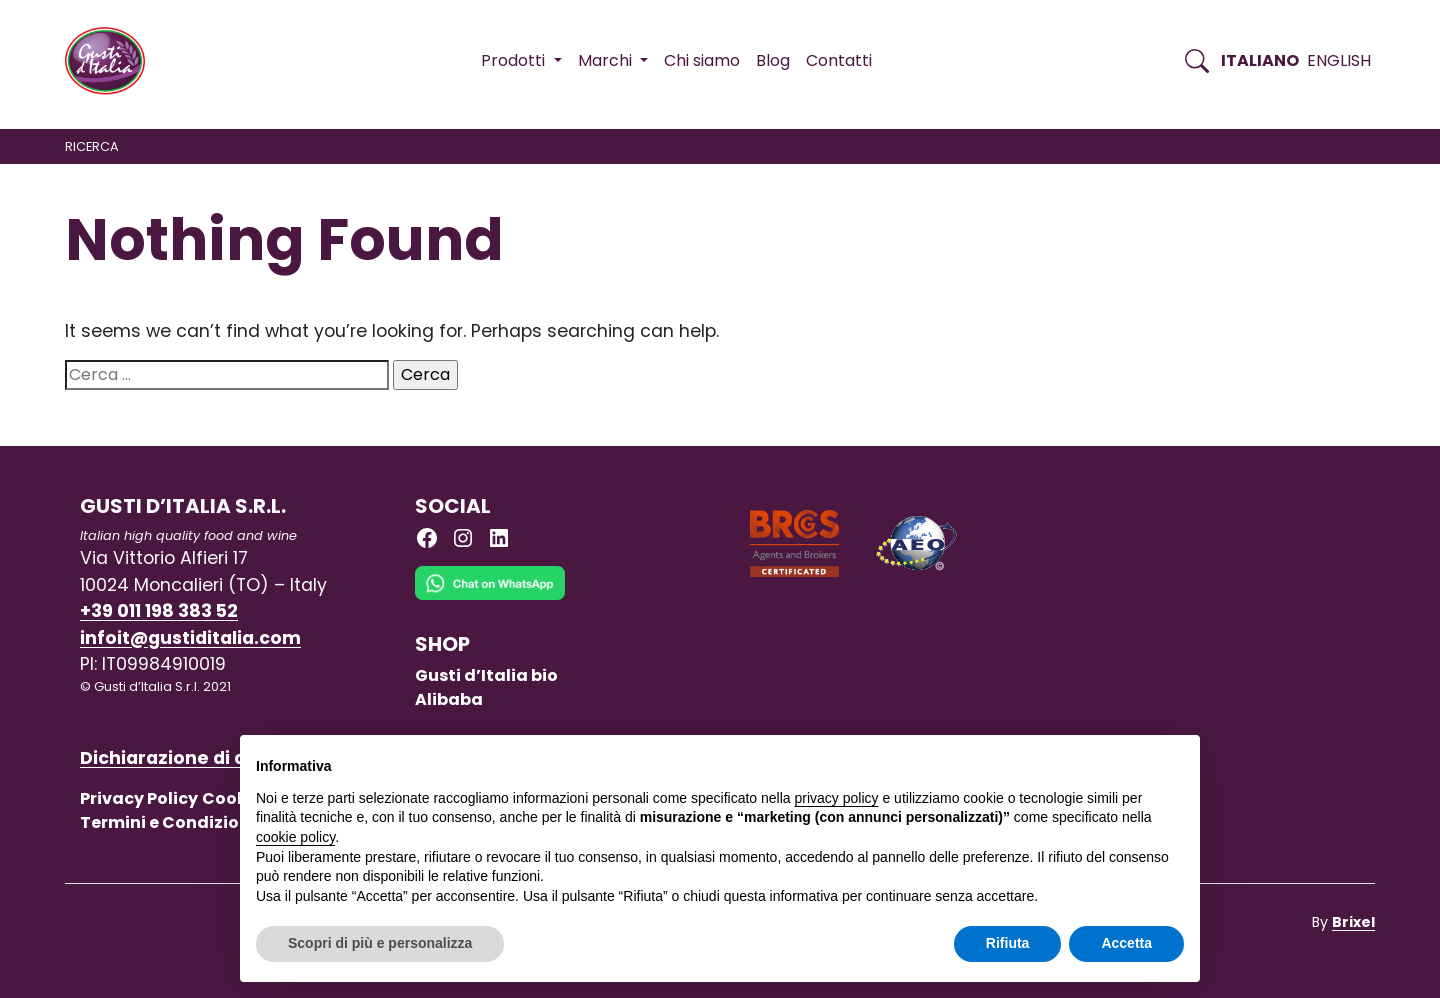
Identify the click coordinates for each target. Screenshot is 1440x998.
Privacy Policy (139, 798)
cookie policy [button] (295, 837)
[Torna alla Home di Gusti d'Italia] (112, 61)
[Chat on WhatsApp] (490, 598)
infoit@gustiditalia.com (190, 638)
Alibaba (449, 699)
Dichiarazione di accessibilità (216, 758)
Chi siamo (702, 60)
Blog (773, 60)
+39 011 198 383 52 (159, 611)
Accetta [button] (1126, 943)
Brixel (1353, 922)
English (1339, 60)
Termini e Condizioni (167, 822)
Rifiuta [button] (1008, 943)
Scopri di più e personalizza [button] (380, 943)
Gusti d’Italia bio (486, 675)
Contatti (839, 60)
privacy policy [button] (837, 798)
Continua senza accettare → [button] (1091, 760)
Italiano (1260, 60)
